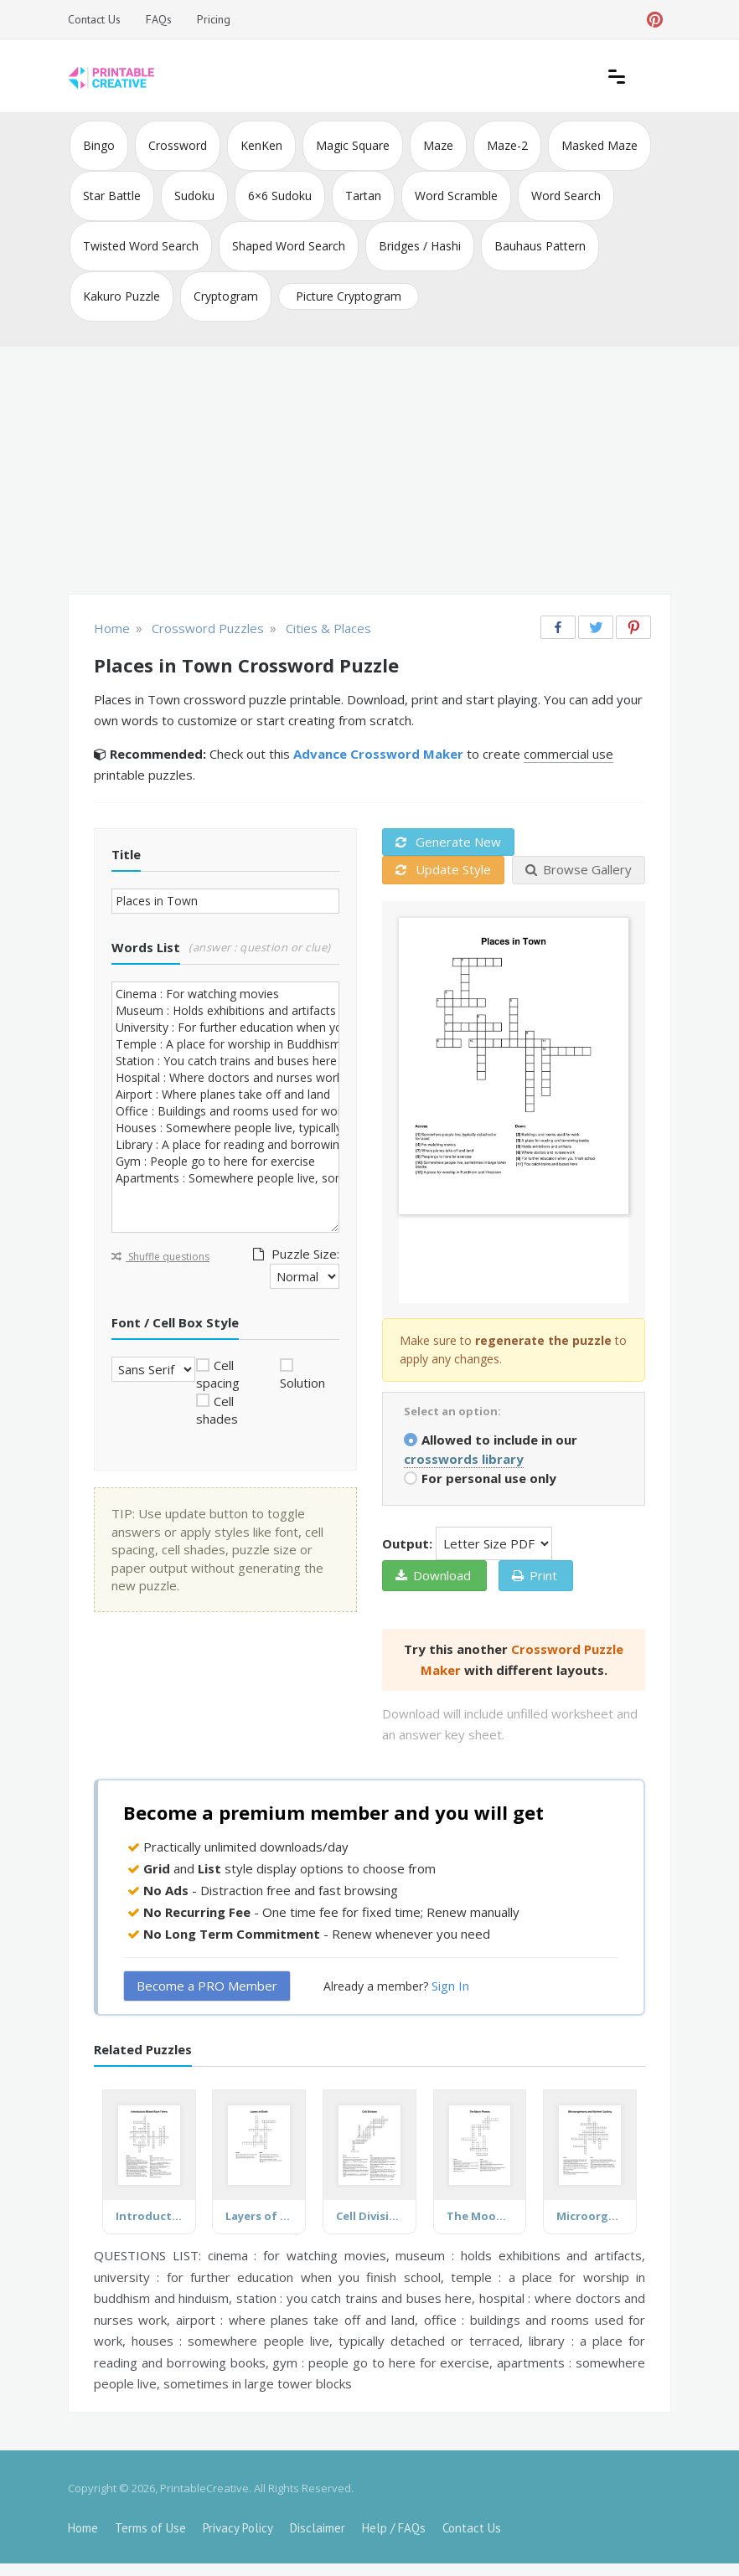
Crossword (177, 145)
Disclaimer (317, 2528)
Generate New (448, 841)
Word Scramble (456, 196)
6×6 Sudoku (280, 196)
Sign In (450, 1985)
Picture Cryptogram (348, 296)
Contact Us (94, 19)
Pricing (213, 19)
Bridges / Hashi (420, 246)
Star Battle (112, 196)
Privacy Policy (238, 2528)
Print (534, 1575)
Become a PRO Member (207, 1985)
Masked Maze (599, 145)
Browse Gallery (578, 869)
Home (83, 2528)
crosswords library (464, 1458)
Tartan (363, 196)
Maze (438, 145)
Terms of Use (150, 2528)
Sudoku (194, 196)
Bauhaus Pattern (540, 246)
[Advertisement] (369, 472)
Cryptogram (226, 296)
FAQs (159, 19)
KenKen (261, 145)
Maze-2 (507, 145)
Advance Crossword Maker (378, 753)
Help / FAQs (394, 2528)
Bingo (99, 145)
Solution (302, 1382)
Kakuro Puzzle (121, 296)
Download (433, 1575)
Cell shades (217, 1410)
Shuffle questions (160, 1256)
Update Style (443, 869)
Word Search (566, 196)
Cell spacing (218, 1374)
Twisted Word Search (141, 246)
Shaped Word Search (288, 246)
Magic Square (353, 145)
